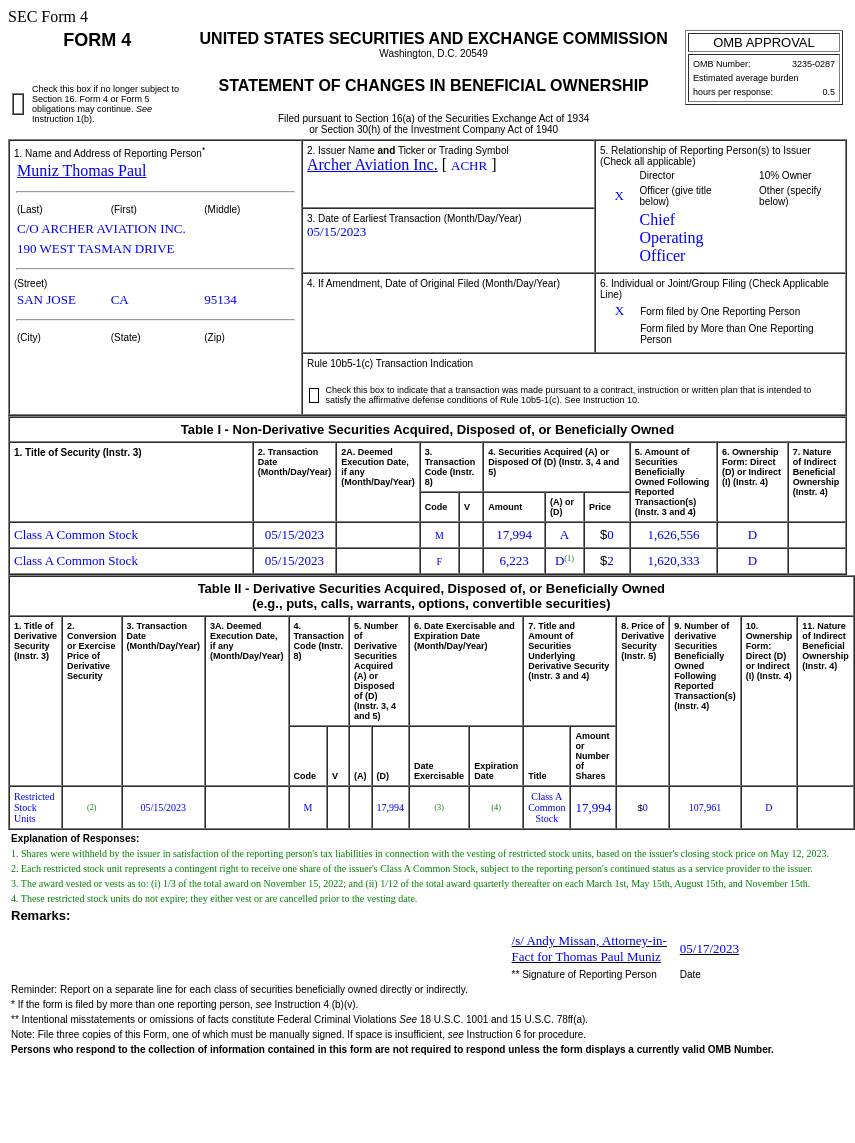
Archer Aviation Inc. (372, 164)
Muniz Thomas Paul (81, 170)
